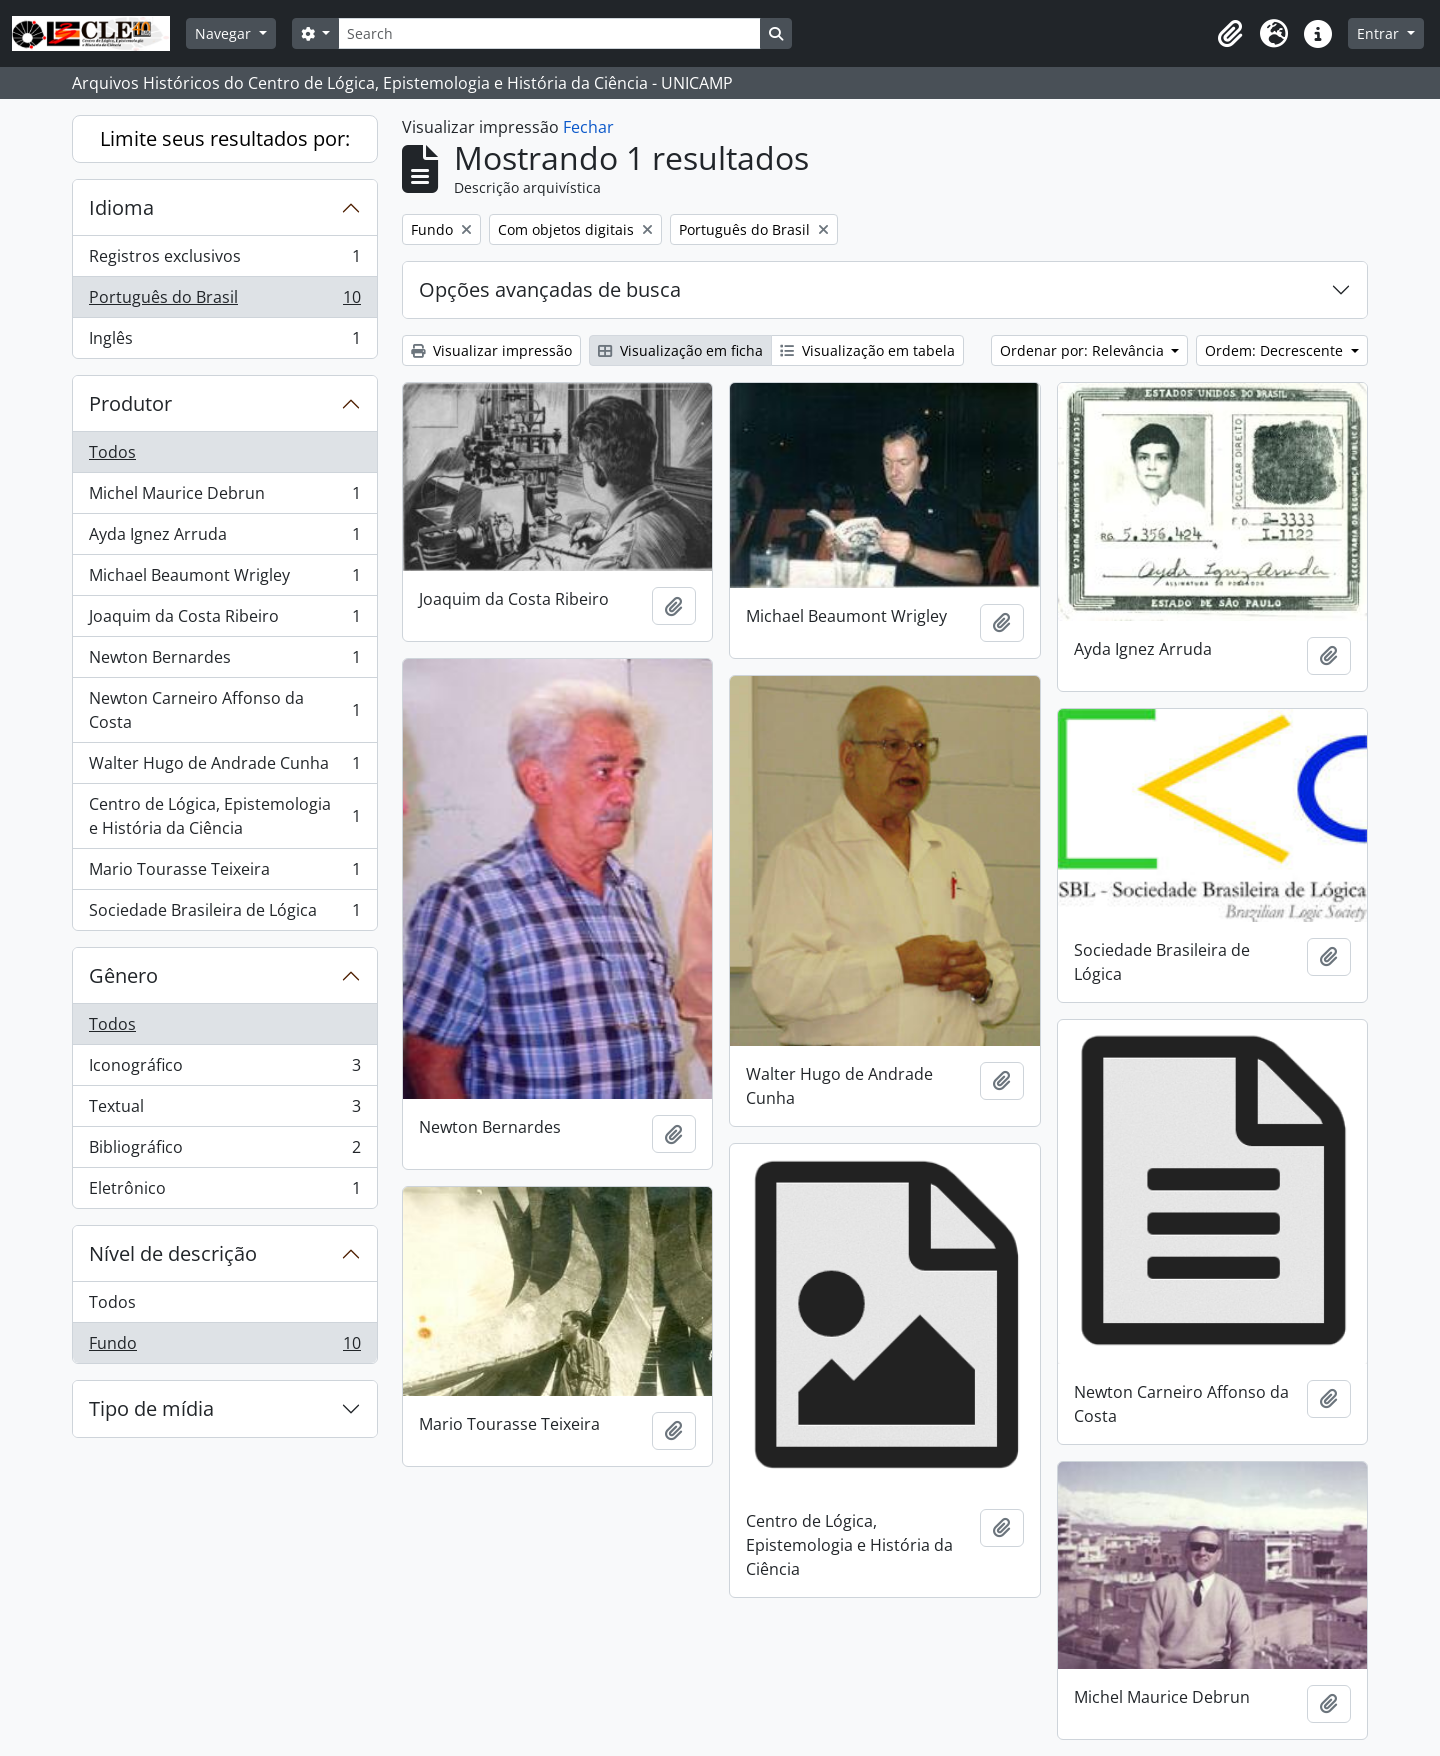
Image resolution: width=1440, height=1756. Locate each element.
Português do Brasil (224, 301)
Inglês (224, 342)
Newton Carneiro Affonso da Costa (224, 710)
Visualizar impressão (491, 350)
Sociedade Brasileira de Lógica (224, 914)
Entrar (1380, 33)
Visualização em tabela (867, 350)
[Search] (549, 33)
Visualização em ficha (680, 350)
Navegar (225, 33)
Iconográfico (224, 1069)
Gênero (123, 975)
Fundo (224, 1347)
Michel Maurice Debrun (224, 497)
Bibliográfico (224, 1151)
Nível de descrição (173, 1253)
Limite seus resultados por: (225, 138)
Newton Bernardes (224, 661)
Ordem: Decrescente (1276, 350)
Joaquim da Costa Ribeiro (224, 620)
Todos (112, 452)
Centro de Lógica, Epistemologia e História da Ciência (224, 816)
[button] (1230, 34)
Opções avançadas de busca (550, 289)
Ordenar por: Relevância (1084, 350)
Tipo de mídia (151, 1408)
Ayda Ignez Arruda (224, 538)
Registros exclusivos (224, 260)
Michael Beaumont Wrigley (224, 579)
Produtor (130, 403)
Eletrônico (224, 1192)
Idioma (121, 207)
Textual (224, 1110)
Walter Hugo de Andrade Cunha (224, 767)
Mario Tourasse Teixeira (224, 873)
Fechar (588, 127)
